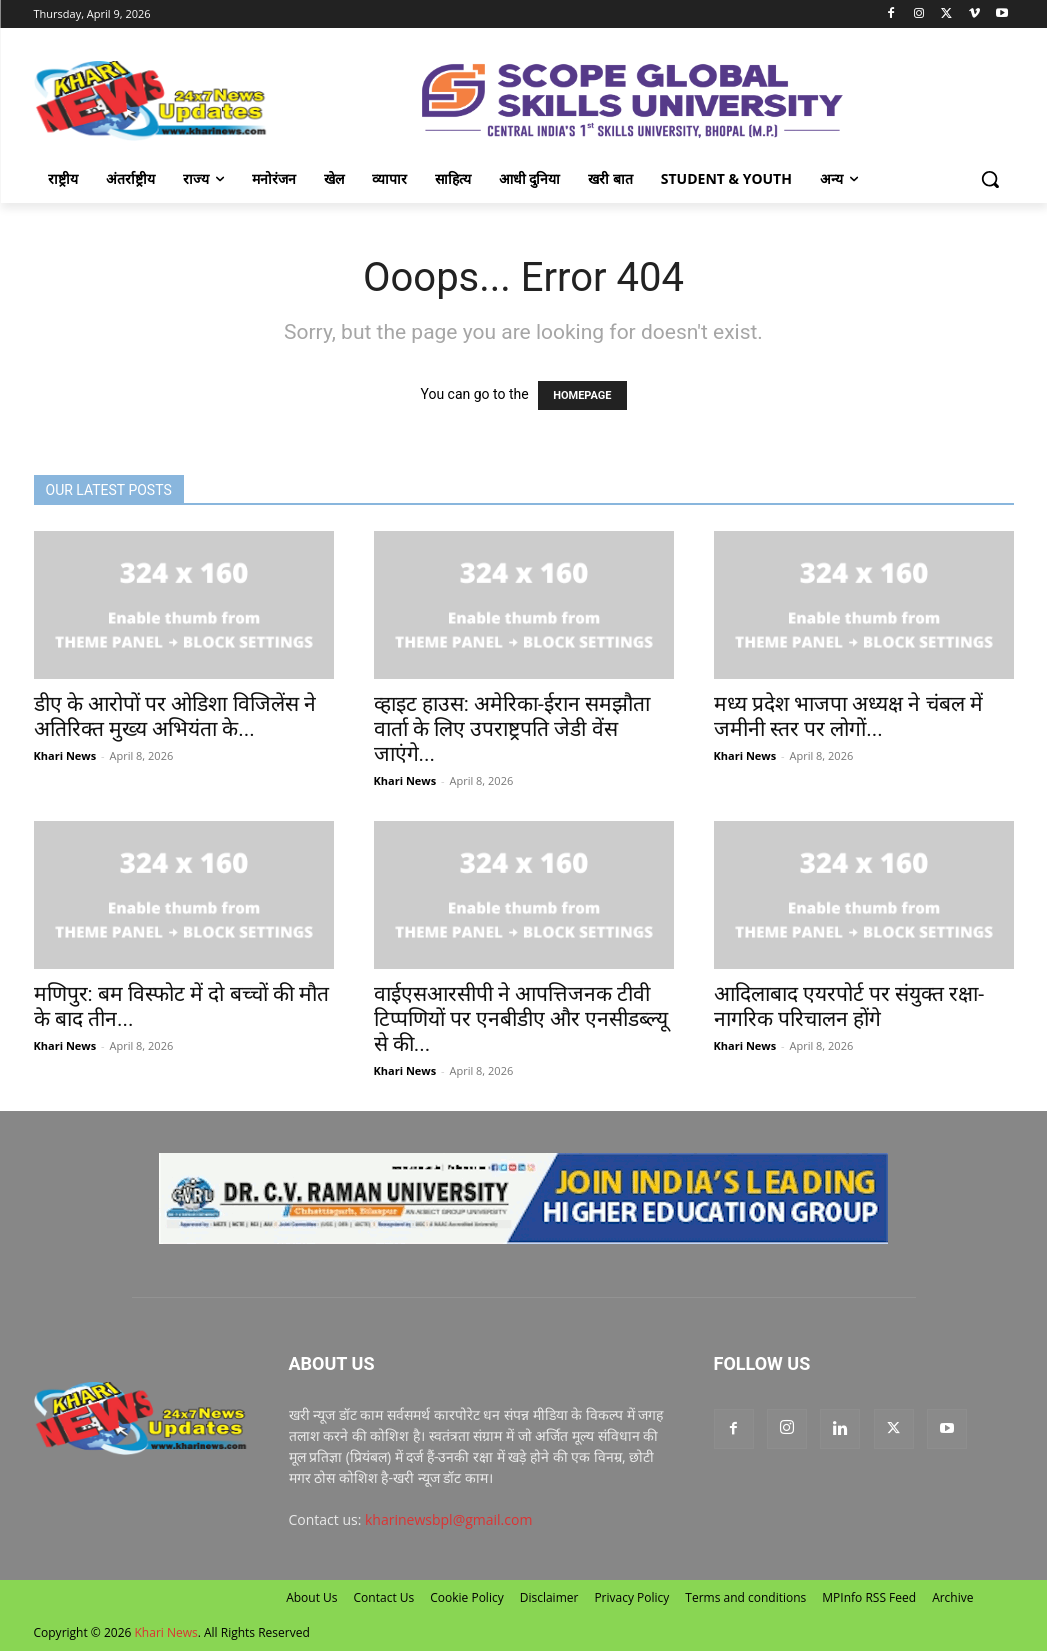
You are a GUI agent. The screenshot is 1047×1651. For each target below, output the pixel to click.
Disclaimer (549, 1597)
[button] (990, 179)
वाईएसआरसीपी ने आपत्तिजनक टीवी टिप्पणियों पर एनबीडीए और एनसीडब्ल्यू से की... (521, 1019)
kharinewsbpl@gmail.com (448, 1519)
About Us (311, 1597)
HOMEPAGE (582, 395)
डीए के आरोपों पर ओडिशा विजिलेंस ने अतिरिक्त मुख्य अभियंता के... (175, 716)
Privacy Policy (631, 1597)
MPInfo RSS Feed (869, 1597)
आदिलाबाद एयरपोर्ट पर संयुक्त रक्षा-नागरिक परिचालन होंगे (849, 1006)
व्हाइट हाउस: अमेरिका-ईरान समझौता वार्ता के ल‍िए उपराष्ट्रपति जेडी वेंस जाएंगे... (512, 729)
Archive (952, 1597)
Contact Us (384, 1597)
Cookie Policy (466, 1597)
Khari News (65, 755)
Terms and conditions (745, 1597)
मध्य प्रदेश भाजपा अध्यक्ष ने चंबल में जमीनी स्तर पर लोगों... (848, 716)
